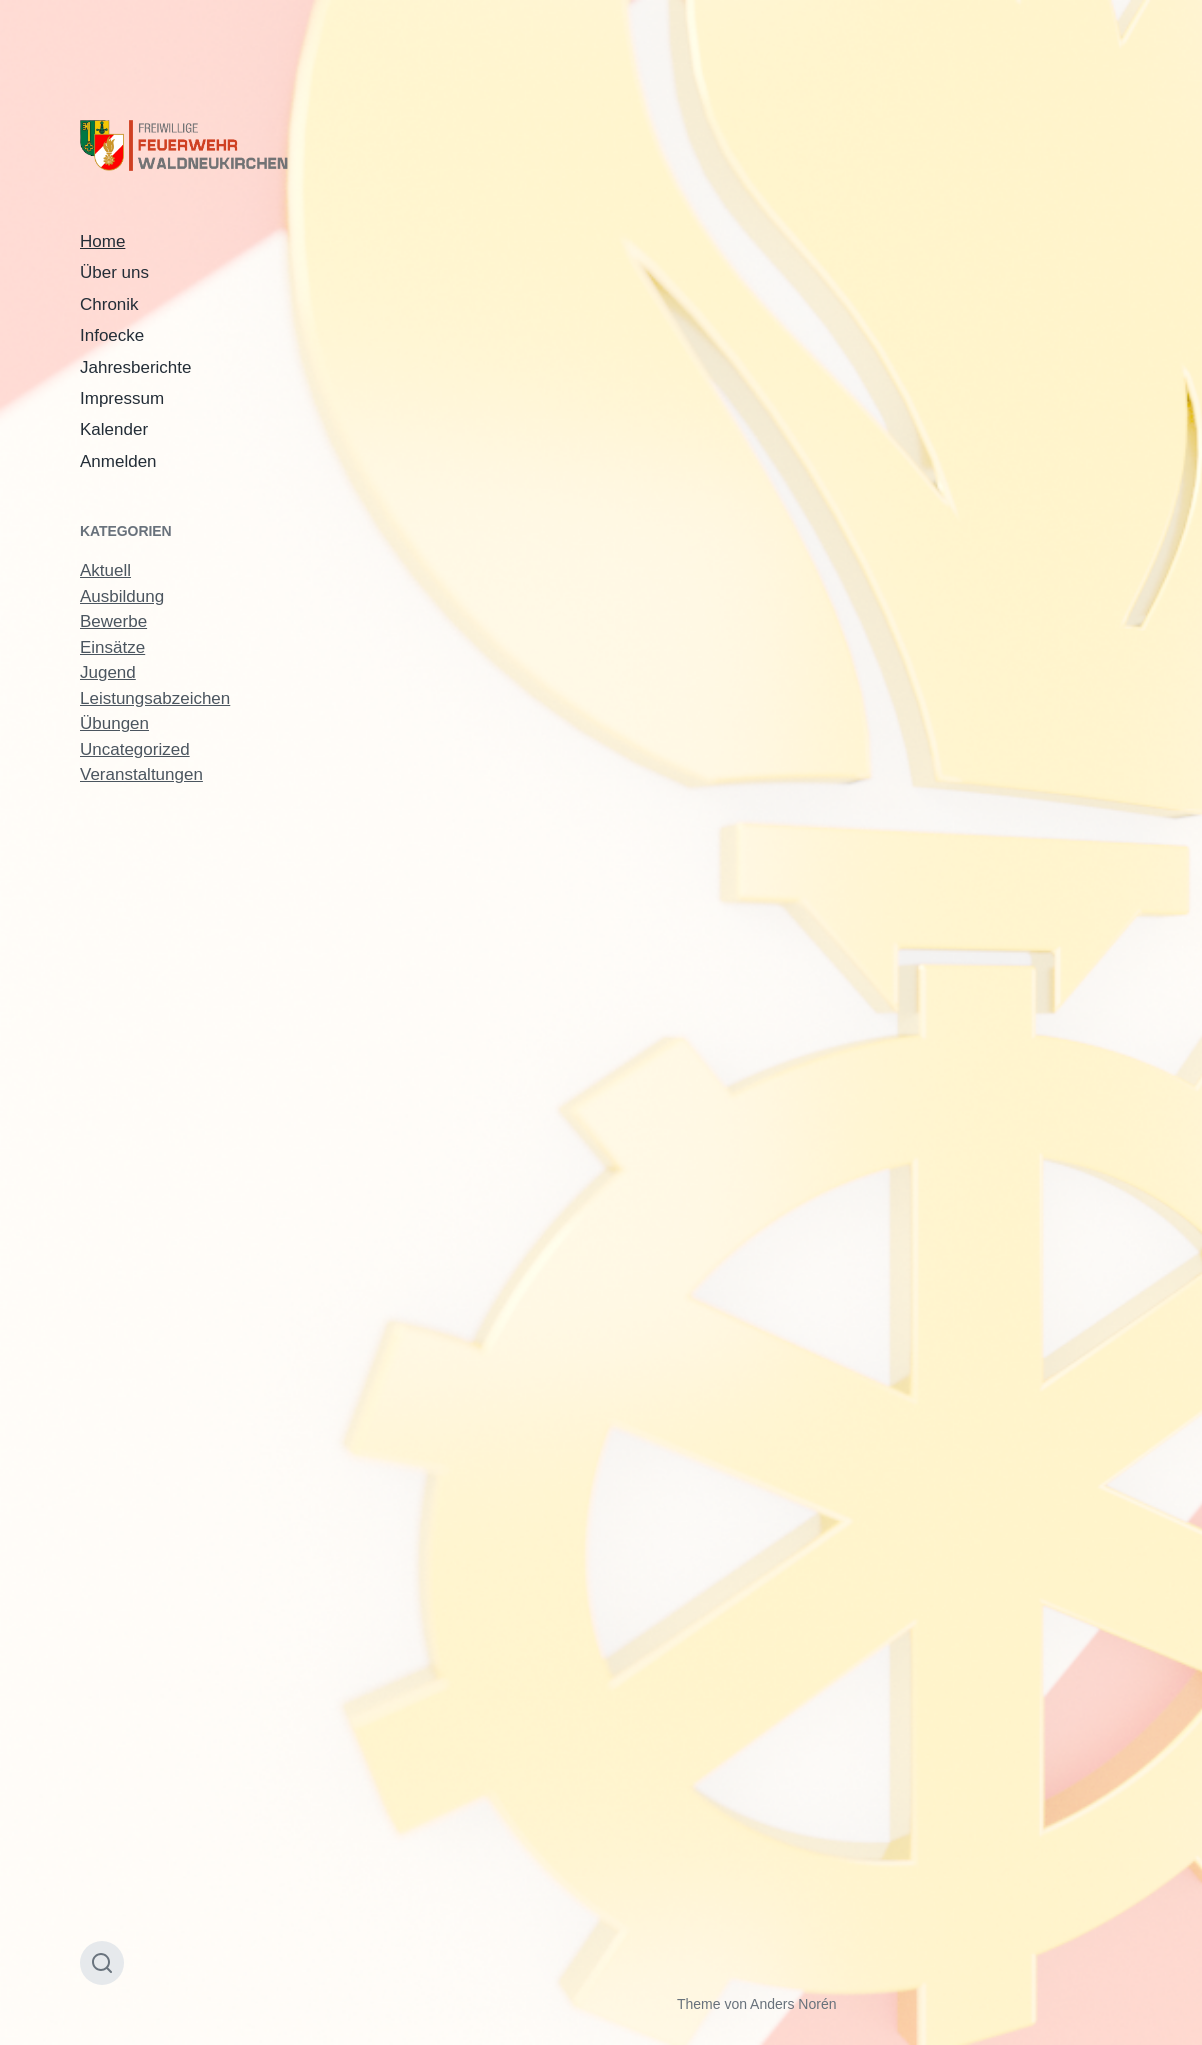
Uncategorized (135, 749)
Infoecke (112, 335)
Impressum (122, 398)
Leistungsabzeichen (155, 698)
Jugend (108, 672)
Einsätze (112, 647)
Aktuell (105, 570)
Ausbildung (122, 596)
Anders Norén (793, 2004)
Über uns (114, 272)
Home (102, 241)
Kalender (114, 429)
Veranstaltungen (141, 774)
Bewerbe (113, 621)
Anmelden (118, 461)
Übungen (114, 723)
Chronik (109, 304)
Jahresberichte (136, 367)
